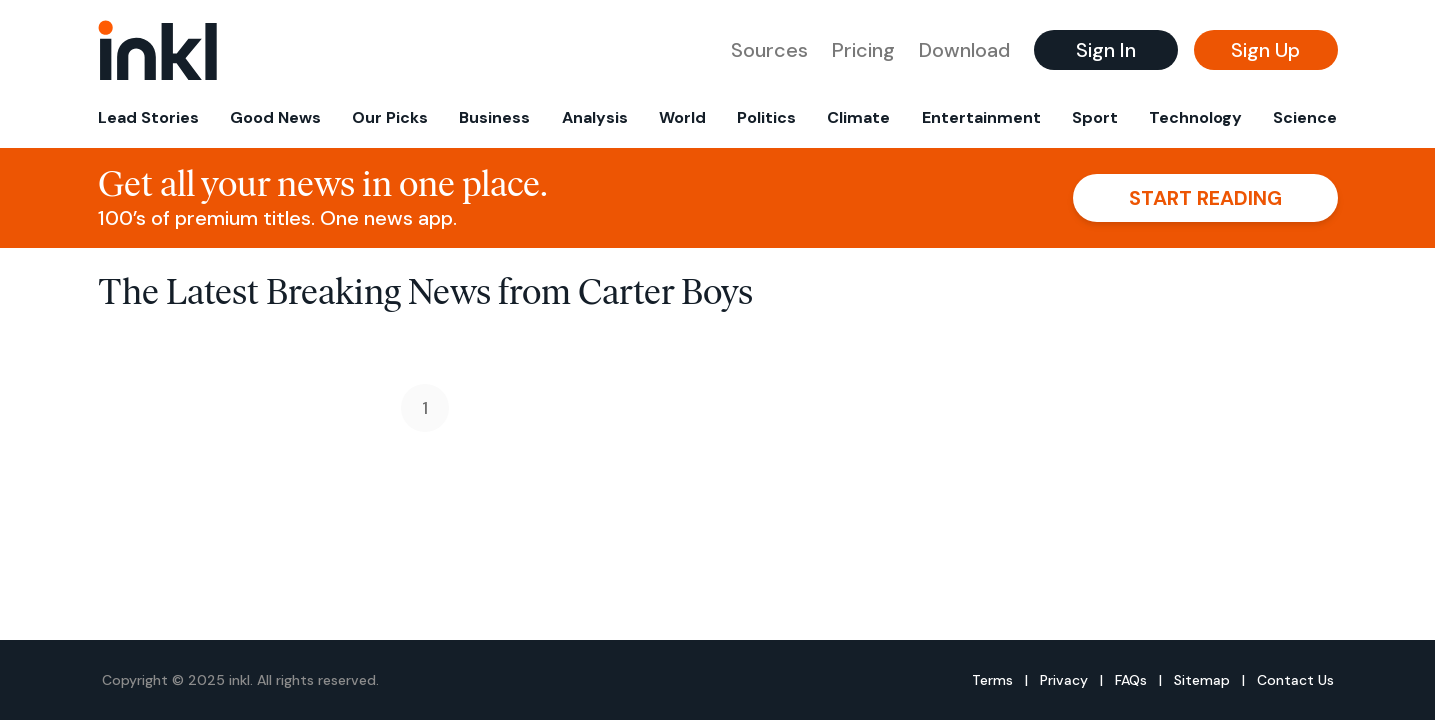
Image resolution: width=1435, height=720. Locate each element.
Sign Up (1265, 50)
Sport (1095, 117)
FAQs (1131, 680)
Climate (858, 117)
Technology (1195, 117)
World (682, 117)
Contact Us (1295, 680)
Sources (769, 50)
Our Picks (390, 117)
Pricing (863, 50)
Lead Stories (148, 117)
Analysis (595, 117)
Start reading (1205, 198)
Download (964, 50)
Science (1305, 117)
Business (494, 117)
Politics (766, 117)
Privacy (1064, 680)
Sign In (1106, 50)
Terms (992, 680)
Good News (275, 117)
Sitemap (1202, 680)
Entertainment (981, 117)
